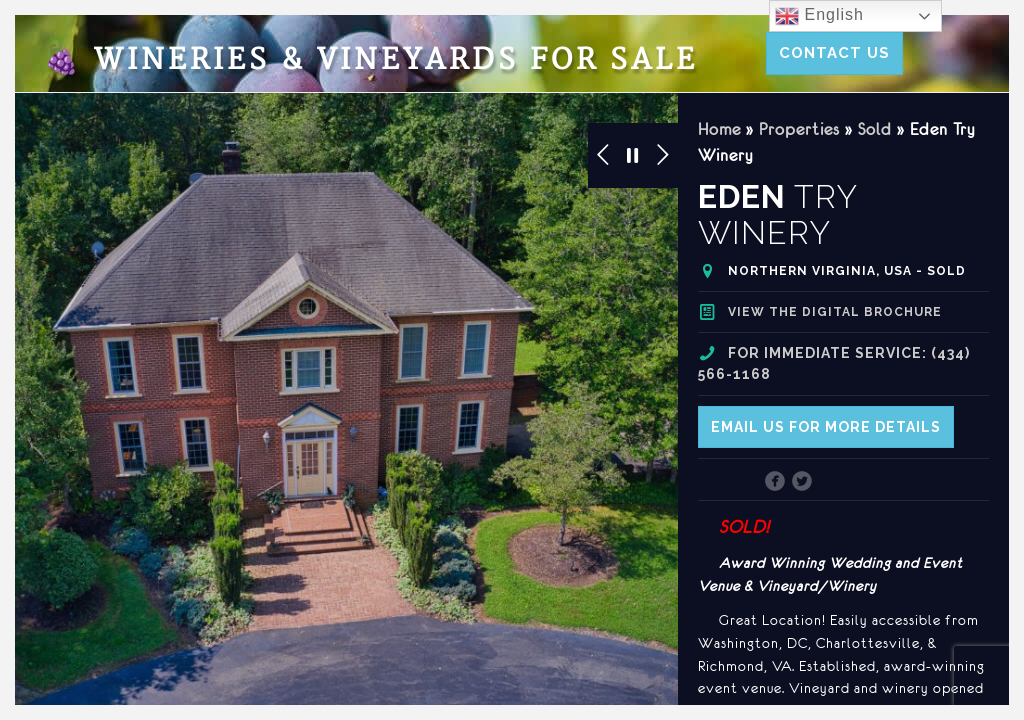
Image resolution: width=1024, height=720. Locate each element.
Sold (875, 129)
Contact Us (834, 53)
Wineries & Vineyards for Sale (371, 60)
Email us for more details (826, 427)
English (819, 16)
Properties (799, 129)
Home (719, 129)
